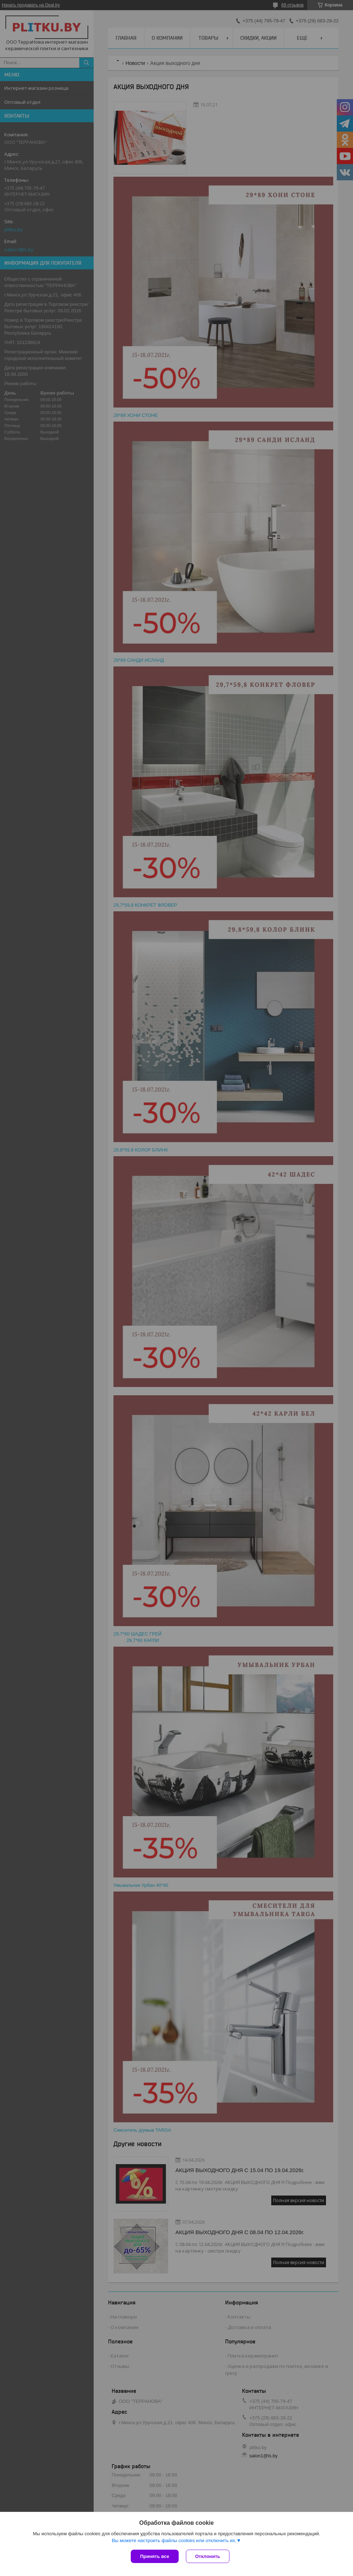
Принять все (154, 2556)
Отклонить (207, 2556)
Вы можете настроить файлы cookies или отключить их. (174, 2540)
